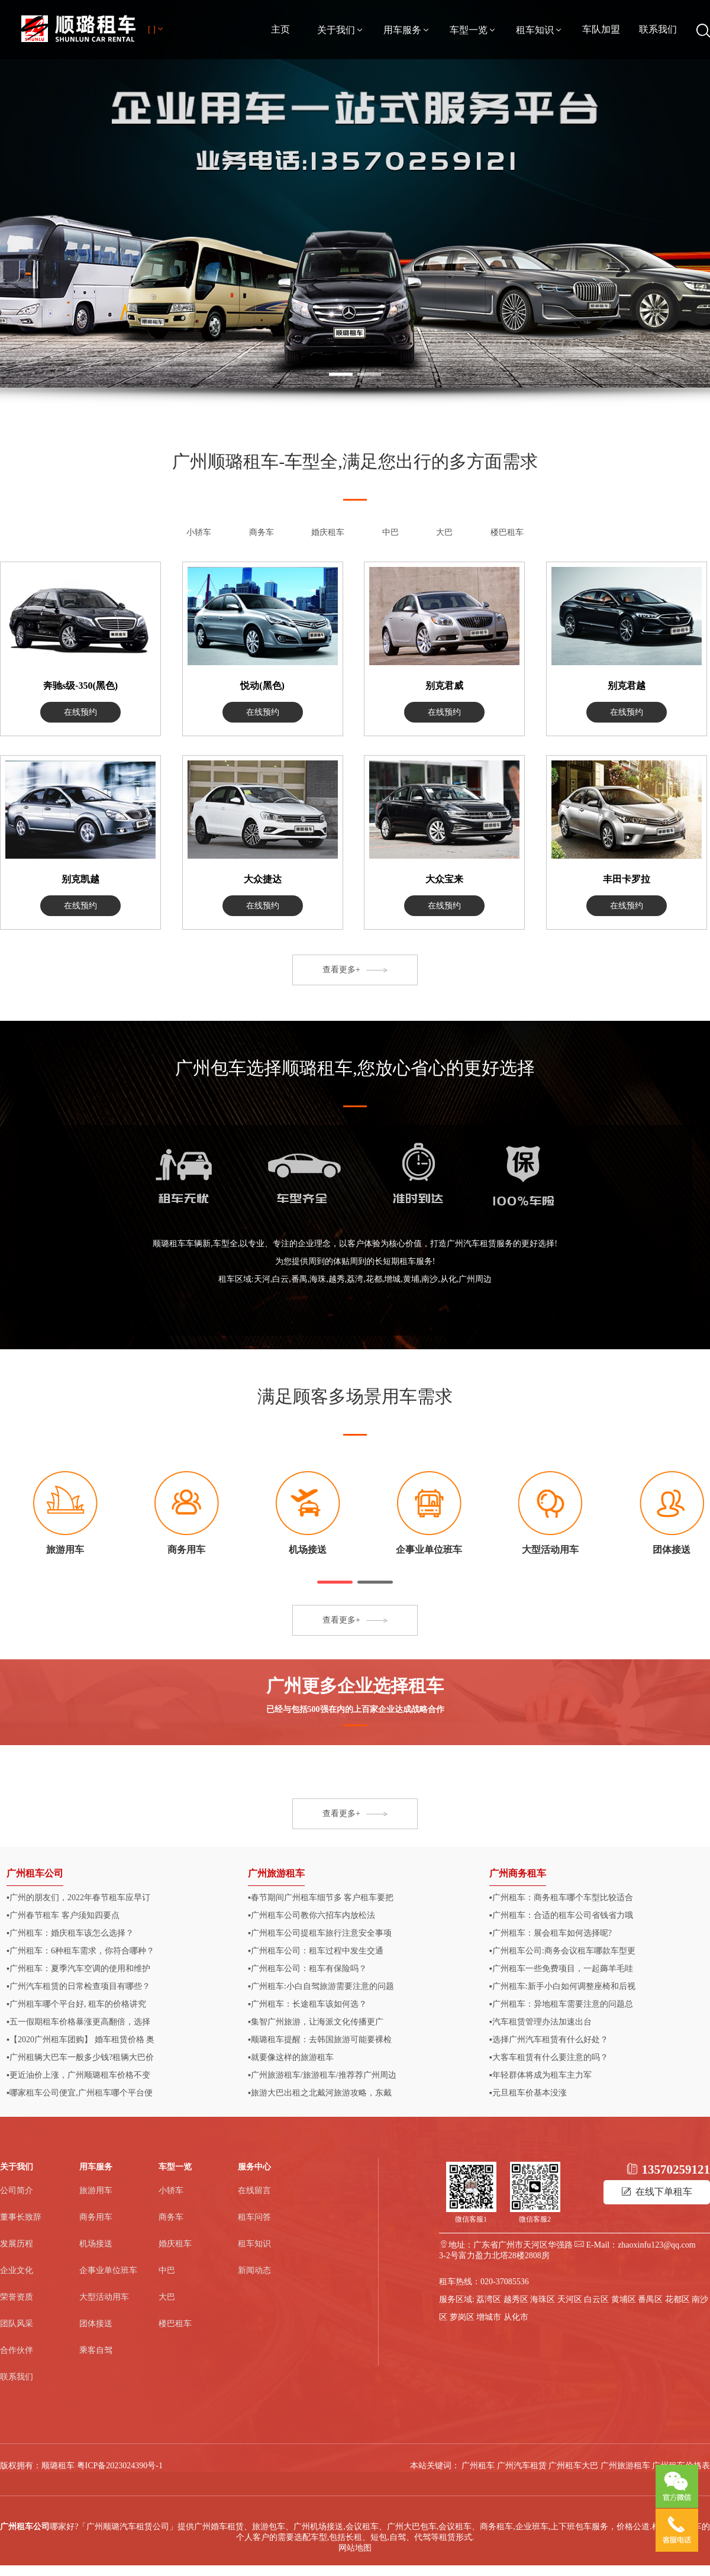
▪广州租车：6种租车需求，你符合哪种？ (80, 1950)
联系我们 (658, 29)
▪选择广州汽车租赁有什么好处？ (548, 2039)
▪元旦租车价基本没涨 (528, 2092)
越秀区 (516, 2299)
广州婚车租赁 (219, 2526)
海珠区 (542, 2299)
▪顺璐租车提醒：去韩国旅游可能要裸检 (320, 2039)
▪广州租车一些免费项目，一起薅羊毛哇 (561, 1968)
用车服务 (407, 30)
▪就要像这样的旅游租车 (291, 2057)
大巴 (444, 532)
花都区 (677, 2299)
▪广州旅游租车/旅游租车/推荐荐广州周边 (322, 2075)
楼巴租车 (507, 532)
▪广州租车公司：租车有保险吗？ (307, 1968)
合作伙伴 (16, 2350)
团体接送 (95, 2323)
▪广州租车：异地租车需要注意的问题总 (561, 2004)
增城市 (488, 2317)
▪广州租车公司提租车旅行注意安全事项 (320, 1933)
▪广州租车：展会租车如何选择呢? (550, 1933)
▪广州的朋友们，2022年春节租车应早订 (78, 1897)
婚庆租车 (327, 532)
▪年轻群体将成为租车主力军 (540, 2075)
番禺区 (650, 2299)
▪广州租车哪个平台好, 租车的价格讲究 (76, 2004)
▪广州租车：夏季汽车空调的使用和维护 (78, 1968)
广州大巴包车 (412, 2526)
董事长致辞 (20, 2217)
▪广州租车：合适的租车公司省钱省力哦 (561, 1915)
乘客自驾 (95, 2350)
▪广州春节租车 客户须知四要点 (63, 1915)
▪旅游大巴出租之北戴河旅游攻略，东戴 (320, 2092)
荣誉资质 (16, 2297)
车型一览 (473, 30)
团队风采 (16, 2323)
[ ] (156, 29)
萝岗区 (462, 2317)
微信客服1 (471, 2219)
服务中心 (254, 2166)
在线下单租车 (656, 2192)
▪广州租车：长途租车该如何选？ (307, 2004)
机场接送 (95, 2243)
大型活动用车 (104, 2297)
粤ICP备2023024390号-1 (120, 2465)
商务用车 (95, 2217)
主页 (280, 29)
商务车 (261, 532)
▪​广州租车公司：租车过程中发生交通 (315, 1950)
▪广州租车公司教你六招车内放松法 (311, 1915)
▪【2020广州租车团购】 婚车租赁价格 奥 (80, 2039)
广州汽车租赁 (522, 2465)
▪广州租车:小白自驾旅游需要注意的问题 (321, 1986)
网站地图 (355, 2547)
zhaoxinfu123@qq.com (656, 2244)
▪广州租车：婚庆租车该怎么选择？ (70, 1933)
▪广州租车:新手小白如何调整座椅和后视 (562, 1986)
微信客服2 (535, 2219)
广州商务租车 (517, 1873)
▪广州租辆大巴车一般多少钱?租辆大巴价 (80, 2057)
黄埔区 (623, 2299)
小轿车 (198, 532)
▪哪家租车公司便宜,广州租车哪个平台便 (79, 2092)
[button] (335, 1582)
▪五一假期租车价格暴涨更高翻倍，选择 (78, 2021)
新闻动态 (254, 2270)
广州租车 (478, 2465)
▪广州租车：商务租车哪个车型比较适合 (561, 1897)
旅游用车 (95, 2190)
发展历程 (16, 2243)
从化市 (516, 2317)
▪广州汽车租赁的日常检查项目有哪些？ (78, 1986)
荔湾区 (488, 2299)
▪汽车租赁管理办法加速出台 (540, 2021)
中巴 (390, 532)
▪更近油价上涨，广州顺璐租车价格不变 (78, 2075)
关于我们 (340, 30)
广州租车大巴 (573, 2465)
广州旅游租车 (276, 1873)
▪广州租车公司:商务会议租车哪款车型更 (562, 1950)
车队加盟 (601, 29)
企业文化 (16, 2270)
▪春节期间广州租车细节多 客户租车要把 (320, 1897)
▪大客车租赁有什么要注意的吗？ (548, 2057)
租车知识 (539, 30)
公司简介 (16, 2190)
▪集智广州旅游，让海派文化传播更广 (315, 2021)
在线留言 (254, 2190)
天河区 (569, 2299)
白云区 (596, 2299)
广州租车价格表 (681, 2465)
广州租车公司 (35, 1873)
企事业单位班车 (108, 2270)
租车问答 (254, 2217)
